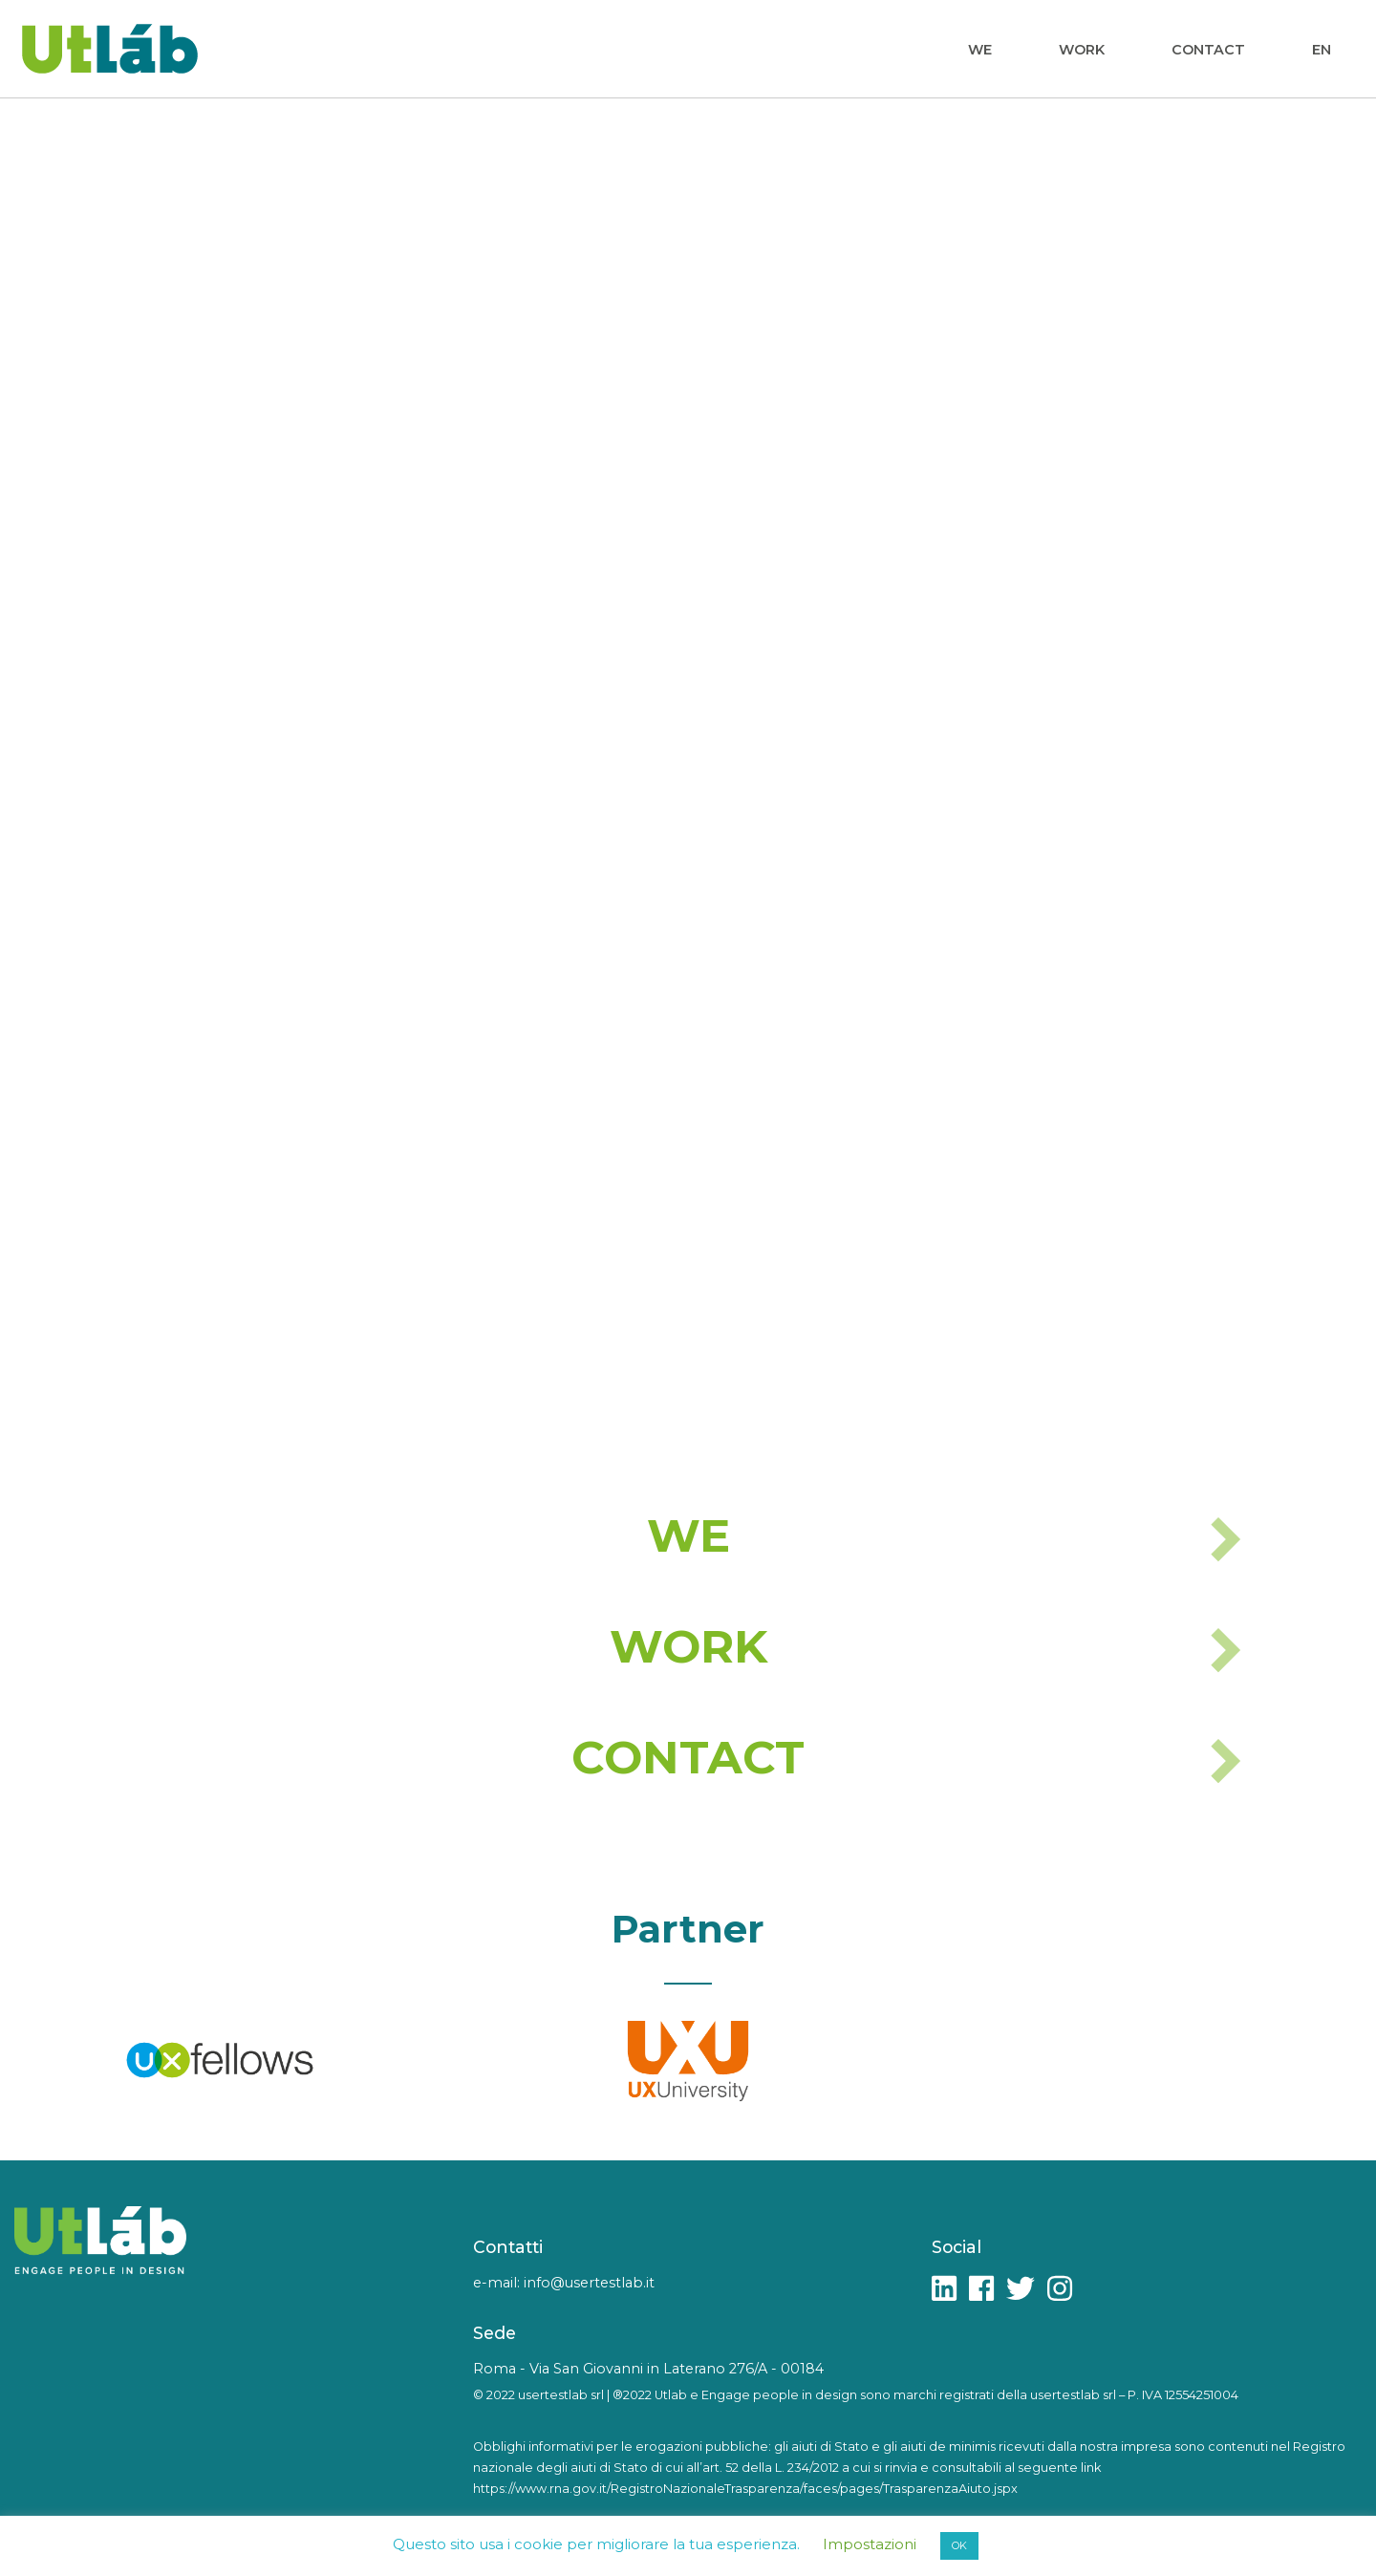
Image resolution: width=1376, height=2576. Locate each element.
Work (1082, 49)
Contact (1208, 49)
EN (1321, 49)
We (980, 49)
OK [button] (959, 2545)
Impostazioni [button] (869, 2544)
